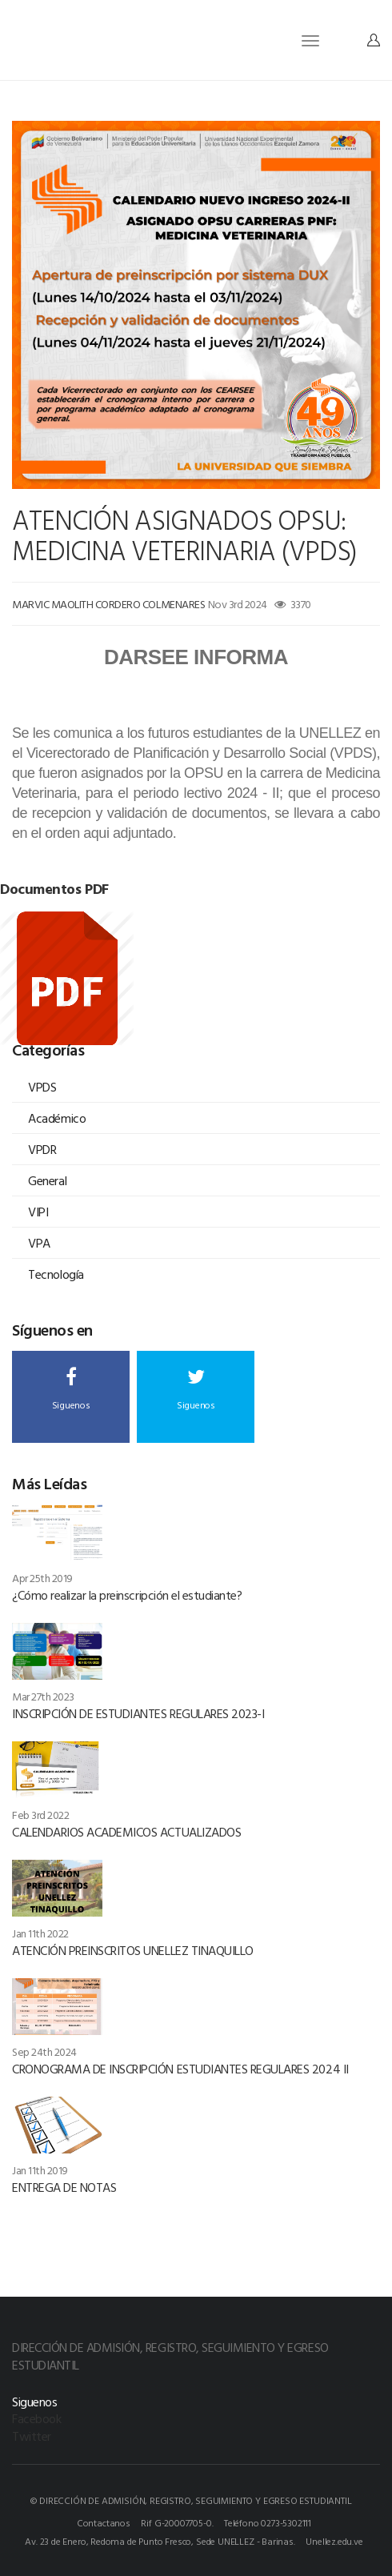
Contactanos (103, 2522)
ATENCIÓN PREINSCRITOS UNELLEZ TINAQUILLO (133, 1950)
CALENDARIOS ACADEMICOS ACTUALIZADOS (126, 1831)
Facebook (36, 2418)
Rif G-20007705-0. (177, 2522)
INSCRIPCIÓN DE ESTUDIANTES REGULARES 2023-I (138, 1713)
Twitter (31, 2436)
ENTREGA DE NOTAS (64, 2187)
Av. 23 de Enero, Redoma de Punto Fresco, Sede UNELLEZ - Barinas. (159, 2541)
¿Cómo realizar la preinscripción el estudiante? (127, 1594)
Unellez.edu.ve (334, 2541)
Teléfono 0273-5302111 (267, 2522)
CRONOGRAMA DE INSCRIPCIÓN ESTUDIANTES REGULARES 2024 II (180, 2068)
